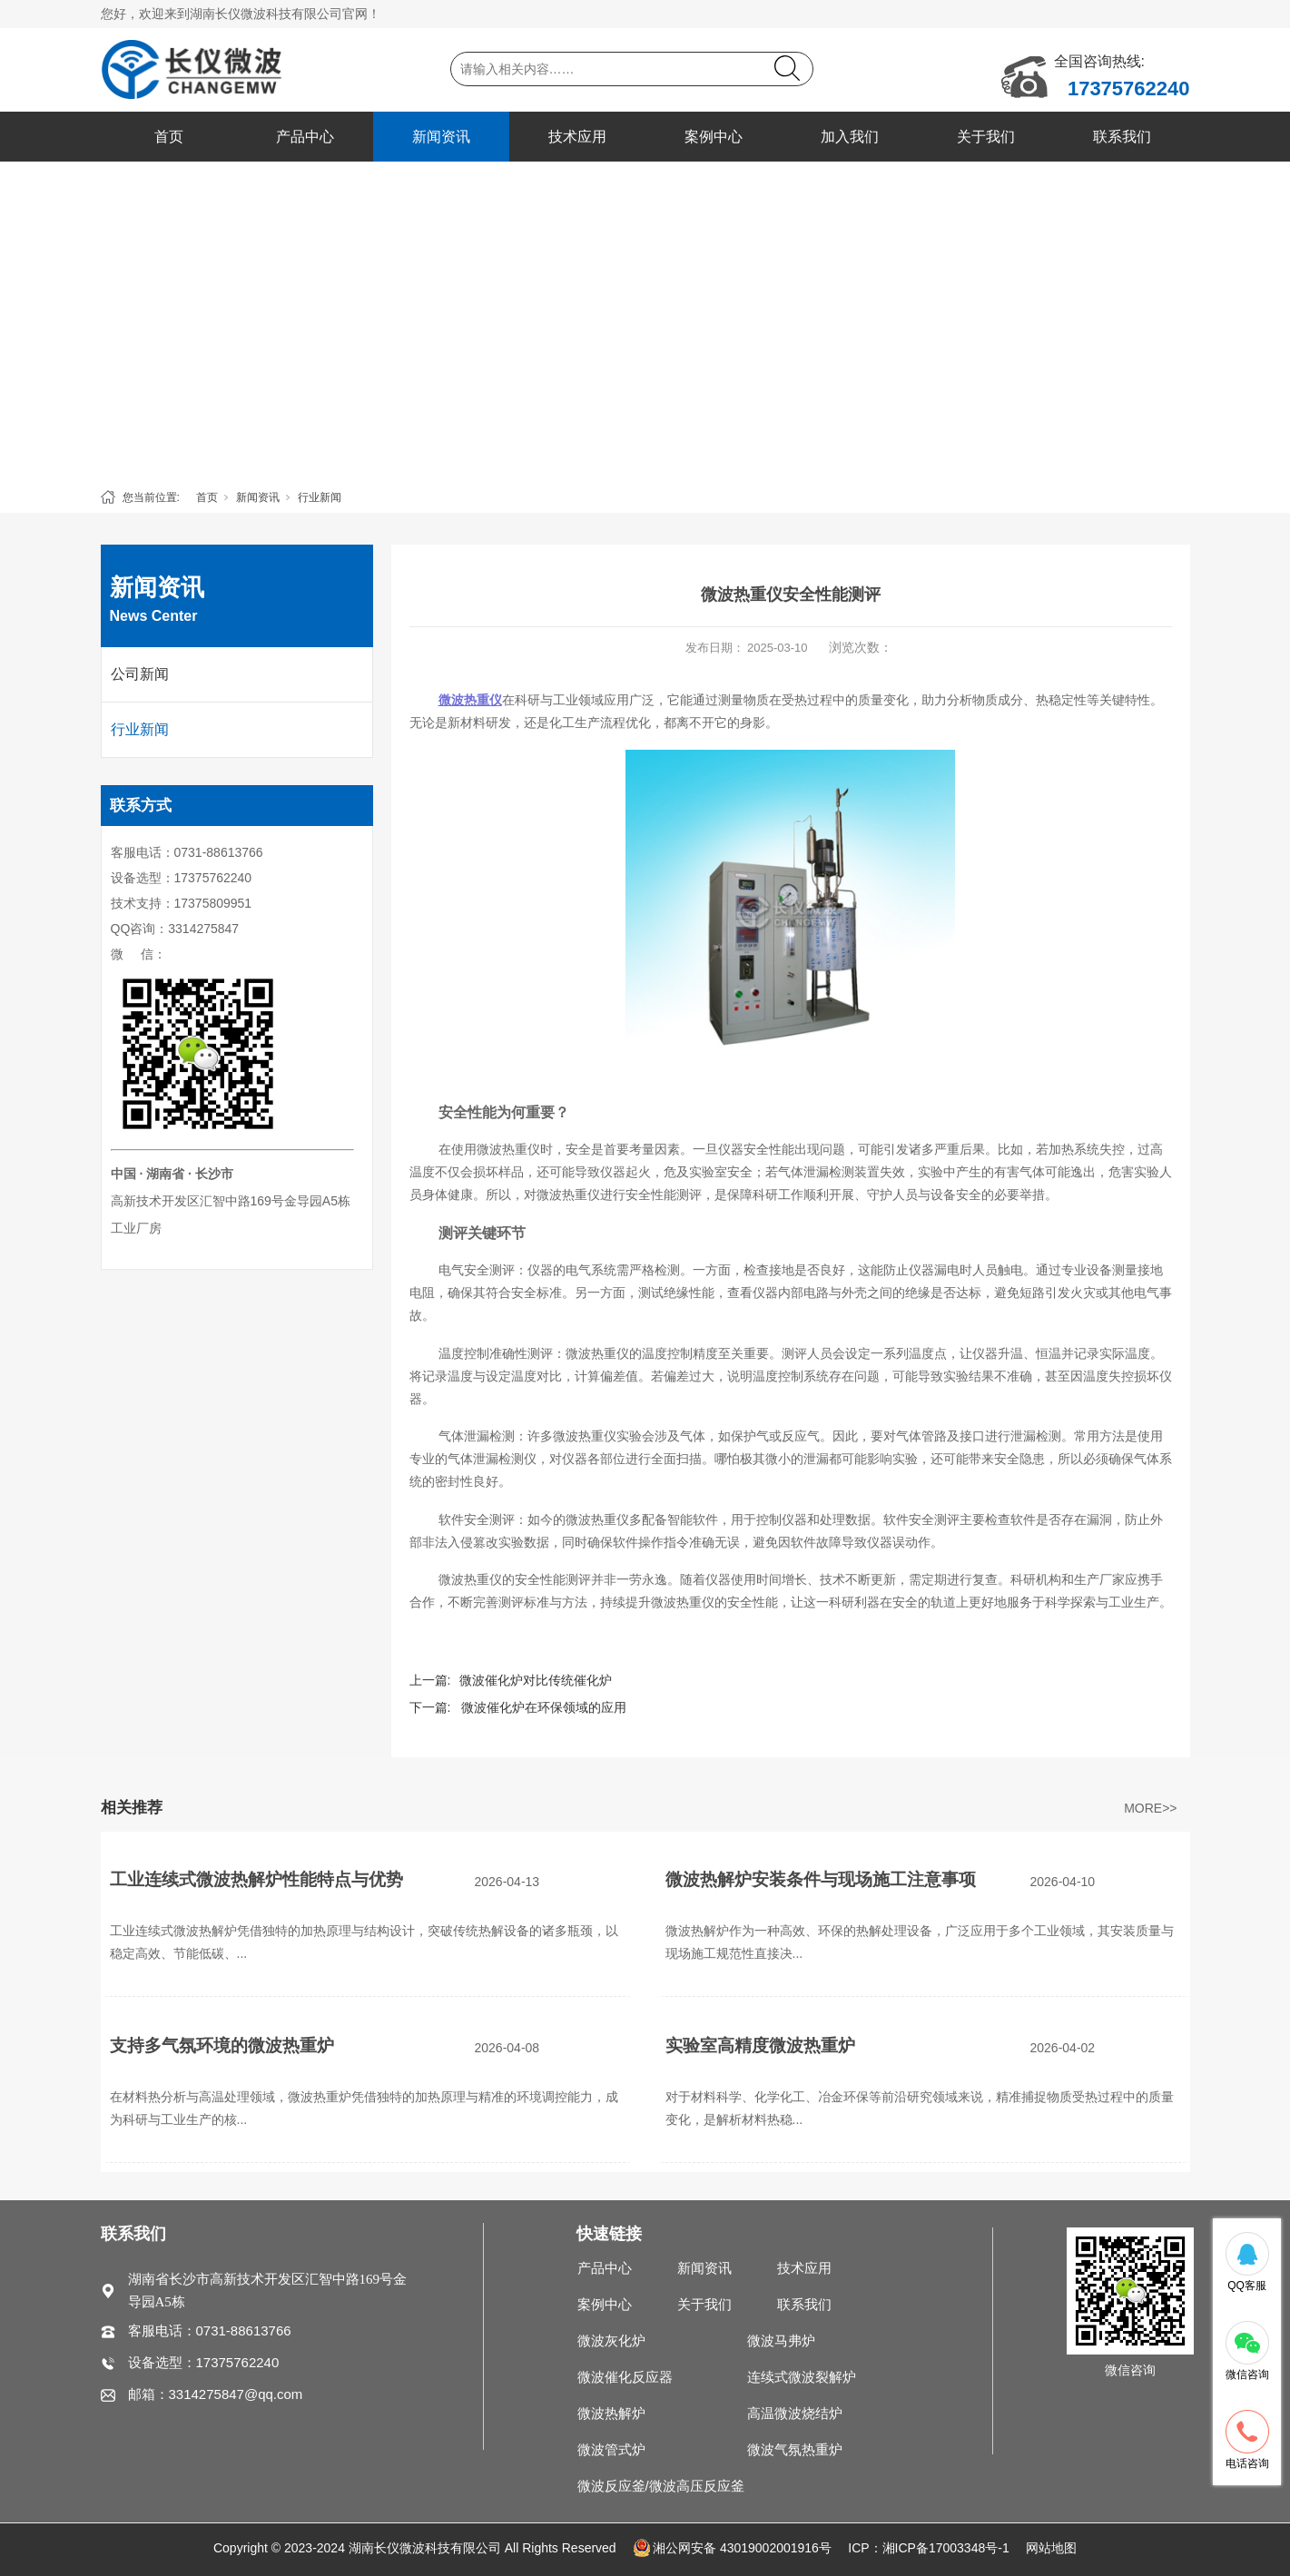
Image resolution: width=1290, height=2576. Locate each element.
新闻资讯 (441, 136)
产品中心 (305, 136)
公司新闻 (140, 674)
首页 (168, 136)
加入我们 (850, 136)
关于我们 (986, 136)
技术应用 (577, 136)
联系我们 (1122, 136)
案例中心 (713, 136)
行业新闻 (319, 497)
